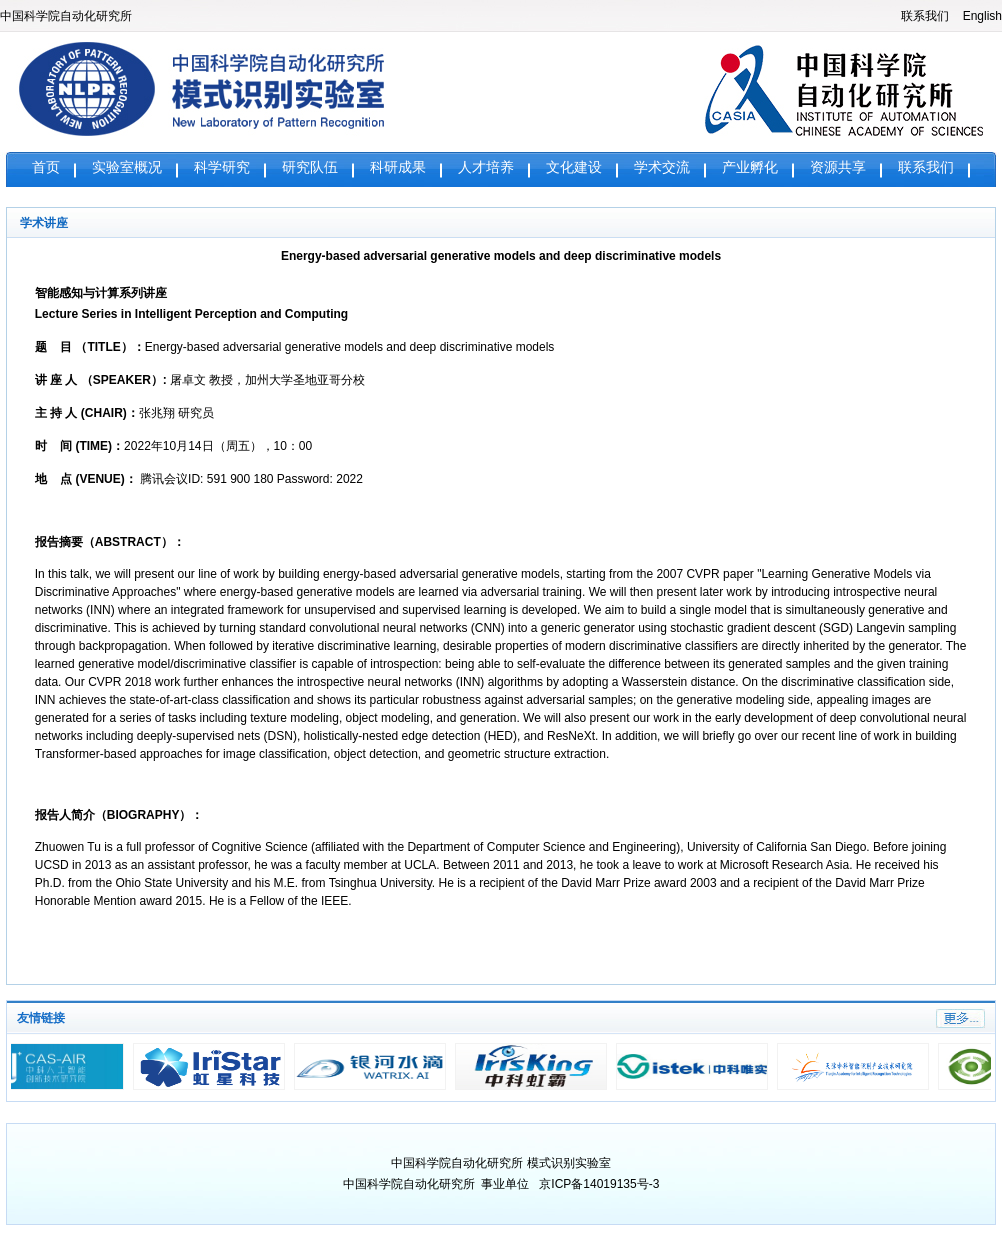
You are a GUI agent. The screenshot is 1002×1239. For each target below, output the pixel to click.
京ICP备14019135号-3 (599, 1184)
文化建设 (574, 167)
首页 (46, 167)
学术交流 (662, 167)
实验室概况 (127, 167)
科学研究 (222, 167)
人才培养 (486, 167)
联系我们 (925, 16)
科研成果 (398, 167)
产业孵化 (750, 167)
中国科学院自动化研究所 (66, 16)
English (982, 16)
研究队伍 (310, 167)
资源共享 (838, 167)
